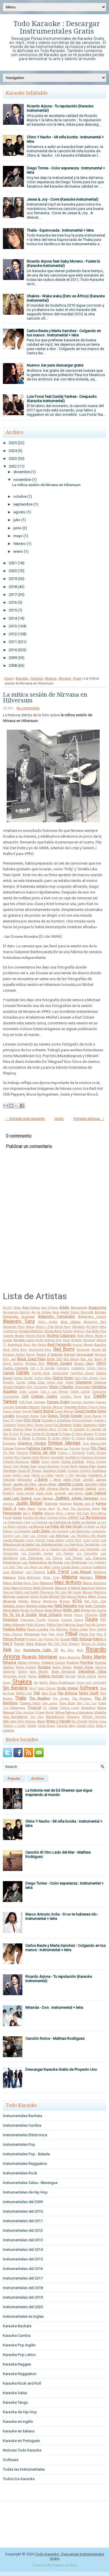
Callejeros (78, 1368)
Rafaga (86, 1639)
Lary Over (21, 1536)
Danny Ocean (12, 1411)
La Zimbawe (22, 1531)
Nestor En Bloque (32, 1610)
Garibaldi (57, 1457)
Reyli (80, 1650)
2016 (13, 602)
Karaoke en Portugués (21, 2440)
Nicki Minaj (53, 1610)
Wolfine (93, 1721)
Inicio (8, 678)
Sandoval (9, 1672)
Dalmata (39, 1402)
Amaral (67, 1331)
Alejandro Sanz (19, 1321)
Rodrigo (73, 1662)
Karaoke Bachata (17, 2326)
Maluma (69, 1577)
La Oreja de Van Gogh (63, 1526)
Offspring (91, 1615)
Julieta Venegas (84, 1498)
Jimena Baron (57, 1488)
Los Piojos (74, 1558)
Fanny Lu (61, 1448)
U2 (45, 1708)
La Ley (101, 1522)
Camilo (22, 1372)
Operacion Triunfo (33, 1620)
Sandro (22, 1672)
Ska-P (33, 1688)
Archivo (37, 1779)
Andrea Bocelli (36, 1336)
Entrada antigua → (89, 1118)
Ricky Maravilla (70, 1657)
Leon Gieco (55, 1540)
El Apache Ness (44, 1429)
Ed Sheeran (63, 1425)
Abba (17, 1308)
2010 (13, 650)
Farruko (74, 1448)
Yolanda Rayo (65, 1726)
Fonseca (22, 1453)
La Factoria (57, 1522)
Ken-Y (27, 1513)
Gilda (35, 1461)
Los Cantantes (90, 1549)
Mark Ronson (43, 1588)
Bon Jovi (87, 1359)
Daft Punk (26, 1402)
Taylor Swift (88, 1693)
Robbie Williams (29, 1663)
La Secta (88, 1526)
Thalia (20, 1698)
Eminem (9, 1443)
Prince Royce (14, 1639)
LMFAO (73, 1517)
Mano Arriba (12, 1583)
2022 (13, 466)
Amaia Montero (31, 1331)
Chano (69, 1382)
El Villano (78, 1438)
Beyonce (100, 1354)
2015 (13, 610)
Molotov (23, 1601)
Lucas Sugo (70, 1567)
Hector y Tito (64, 1475)
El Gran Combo (30, 1434)
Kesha (37, 1513)
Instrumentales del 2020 (23, 2307)
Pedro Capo (78, 1629)
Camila (8, 1373)
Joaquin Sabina (83, 1488)
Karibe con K (83, 1504)
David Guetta (85, 1411)
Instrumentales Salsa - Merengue (30, 2182)
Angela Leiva (23, 1340)
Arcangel (89, 1340)
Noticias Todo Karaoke (22, 2450)
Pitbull (71, 1633)
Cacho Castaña (15, 1368)
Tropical (34, 1707)
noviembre (22, 479)
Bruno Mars (84, 1363)
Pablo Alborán (14, 1625)
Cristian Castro (44, 1396)
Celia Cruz (36, 1382)
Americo (79, 1331)
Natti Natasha (65, 1605)
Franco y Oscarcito (71, 1453)
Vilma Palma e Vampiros (74, 1712)
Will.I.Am (10, 1721)
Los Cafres (69, 1549)
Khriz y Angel (65, 1513)
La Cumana (39, 1522)
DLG (87, 1396)
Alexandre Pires (14, 1327)
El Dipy (14, 1434)
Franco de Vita (43, 1452)
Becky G (43, 1354)
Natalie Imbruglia (39, 1606)
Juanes (62, 1498)
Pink (44, 1634)
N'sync (65, 1601)
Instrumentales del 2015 (23, 2259)
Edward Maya (22, 1429)
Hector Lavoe (21, 1475)
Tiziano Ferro (29, 1703)
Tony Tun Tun (86, 1703)
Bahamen (83, 1350)
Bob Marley (71, 1359)
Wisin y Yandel (58, 1721)
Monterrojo (50, 1601)
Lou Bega (30, 1567)
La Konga (88, 1522)
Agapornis (97, 1307)
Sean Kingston (63, 1671)
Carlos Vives (62, 1378)
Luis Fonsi (58, 1571)
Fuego (26, 1457)
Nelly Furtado (95, 1606)
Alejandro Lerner (92, 1316)
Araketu (76, 1340)
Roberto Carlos (53, 1662)
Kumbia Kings (57, 1517)
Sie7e (43, 1682)
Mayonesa (47, 1592)
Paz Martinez (59, 1629)
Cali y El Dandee (42, 1368)
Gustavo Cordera (79, 1471)
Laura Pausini (14, 1540)
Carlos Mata (42, 1378)
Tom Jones (49, 1703)
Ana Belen (93, 1331)
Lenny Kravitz (35, 1540)
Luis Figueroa (35, 1572)
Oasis (78, 1615)
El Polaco (65, 1434)
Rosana (44, 1667)
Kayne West (46, 1509)
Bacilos (100, 1345)
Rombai (86, 1662)
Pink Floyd (56, 1634)
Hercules (81, 1475)
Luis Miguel (81, 1572)
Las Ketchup (59, 1536)
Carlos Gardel (23, 1378)
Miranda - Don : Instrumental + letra (54, 2007)
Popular (14, 1779)
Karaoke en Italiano (19, 2431)
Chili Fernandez (37, 1387)
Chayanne (84, 1382)
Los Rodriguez (75, 1562)
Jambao (88, 1480)
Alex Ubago (70, 1322)
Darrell (27, 1411)
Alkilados (78, 1327)
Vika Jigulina (24, 1712)
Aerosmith (79, 1308)
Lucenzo (86, 1567)
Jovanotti (60, 1493)
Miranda (9, 1601)
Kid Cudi (83, 1513)
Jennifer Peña (95, 1484)
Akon (55, 1312)
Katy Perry (27, 1508)
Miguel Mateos (77, 1597)
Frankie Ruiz (11, 1457)
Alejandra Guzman (19, 1316)
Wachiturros (55, 1717)
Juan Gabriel (95, 1493)
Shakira (22, 1681)
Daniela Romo (76, 1407)
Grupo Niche (69, 1466)
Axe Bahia (39, 1345)
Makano (9, 1577)
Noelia (68, 1615)
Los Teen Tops (13, 1567)
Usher (53, 1708)
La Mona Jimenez (15, 1526)
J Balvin (41, 1479)
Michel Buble (39, 1597)
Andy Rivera (85, 1336)
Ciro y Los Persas (54, 1392)
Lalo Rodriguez (80, 1531)
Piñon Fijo (87, 1634)
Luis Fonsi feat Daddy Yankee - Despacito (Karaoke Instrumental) (62, 398)
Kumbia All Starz (35, 1517)
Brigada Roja (34, 1363)
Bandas (22, 678)
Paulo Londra (37, 1629)
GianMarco (72, 1457)
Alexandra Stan (94, 1322)
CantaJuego (60, 1373)
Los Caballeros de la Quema (39, 1549)
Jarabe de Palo (24, 1484)
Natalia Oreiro (14, 1606)
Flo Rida (9, 1453)
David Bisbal (43, 1411)
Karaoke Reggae (17, 2364)
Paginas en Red (64, 2565)
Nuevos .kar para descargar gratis (55, 365)
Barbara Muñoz (14, 1354)
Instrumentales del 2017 (23, 2278)
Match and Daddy (27, 1592)
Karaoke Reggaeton (19, 2374)
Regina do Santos (93, 1644)
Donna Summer (82, 1420)
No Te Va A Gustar (20, 1614)
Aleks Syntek (48, 1322)
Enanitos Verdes (32, 1443)
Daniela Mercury (52, 1407)
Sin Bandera (15, 1688)
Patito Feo (54, 1625)
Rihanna (9, 1662)
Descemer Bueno (27, 1416)
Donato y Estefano (56, 1420)
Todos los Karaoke (19, 2479)
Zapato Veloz (85, 1726)
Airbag (46, 1312)
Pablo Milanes (35, 1625)
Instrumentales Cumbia (22, 2125)
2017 (13, 594)
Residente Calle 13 (40, 1650)
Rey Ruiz (67, 1650)
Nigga (85, 1610)
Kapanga (65, 1504)
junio (17, 528)
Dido (43, 1416)
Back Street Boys (15, 1350)
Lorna (95, 1540)
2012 (13, 634)
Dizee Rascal (93, 1416)
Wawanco (73, 1717)
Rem (17, 1650)
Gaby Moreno (41, 1457)
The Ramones (82, 1698)
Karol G (9, 1508)
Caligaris (63, 1368)
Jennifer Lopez (70, 1484)
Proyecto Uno (34, 1639)
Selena (32, 1676)
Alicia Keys (63, 1327)
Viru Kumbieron (15, 1717)
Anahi (19, 1336)
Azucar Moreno (82, 1345)
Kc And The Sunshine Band (78, 1509)
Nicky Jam (71, 1610)
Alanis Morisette (82, 1312)
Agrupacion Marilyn (16, 1312)
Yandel (31, 1726)
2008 (13, 665)
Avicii (27, 1345)
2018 (13, 587)
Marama (46, 1583)
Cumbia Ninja (70, 1396)
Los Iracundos (87, 1553)
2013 (13, 626)
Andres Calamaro (61, 1335)
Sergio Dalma (86, 1676)
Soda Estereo (47, 1688)
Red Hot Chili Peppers (64, 1644)
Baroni (30, 1354)
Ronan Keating (26, 1667)
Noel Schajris (50, 1614)
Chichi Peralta (14, 1387)
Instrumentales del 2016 (23, 2268)
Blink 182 (54, 1359)
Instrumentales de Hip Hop (25, 2192)
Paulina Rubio (14, 1629)
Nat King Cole (95, 1601)
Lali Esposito (60, 1531)
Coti (25, 1396)
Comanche (99, 1392)
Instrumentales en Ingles (23, 2316)
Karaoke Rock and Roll (22, 2383)
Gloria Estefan (72, 1462)
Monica (36, 1601)
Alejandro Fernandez (56, 1316)
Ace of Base (49, 1308)
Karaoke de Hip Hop (20, 2412)
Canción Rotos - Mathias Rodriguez (55, 2038)
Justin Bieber (29, 1503)
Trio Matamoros (14, 1708)
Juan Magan (43, 1498)
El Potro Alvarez (83, 1434)
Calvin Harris (96, 1368)
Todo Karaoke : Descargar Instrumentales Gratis (56, 27)
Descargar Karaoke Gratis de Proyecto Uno (61, 2069)
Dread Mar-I (25, 1425)
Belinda (57, 1354)
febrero (19, 543)
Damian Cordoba (82, 1402)
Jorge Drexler (25, 1493)
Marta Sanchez (82, 1588)
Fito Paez (98, 1448)
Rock (77, 678)
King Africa (98, 1513)
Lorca (86, 1540)
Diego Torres (59, 1416)
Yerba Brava (46, 1726)
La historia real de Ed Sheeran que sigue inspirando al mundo (58, 1792)
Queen (65, 1639)
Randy (19, 1644)
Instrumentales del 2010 (23, 2211)
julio (16, 520)
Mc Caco (61, 1592)
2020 (13, 571)
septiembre (23, 504)
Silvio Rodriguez (62, 1682)
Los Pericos (53, 1558)
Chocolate (83, 1387)
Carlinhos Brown (82, 1373)
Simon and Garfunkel (91, 1683)
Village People (44, 1712)
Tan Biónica (67, 1693)
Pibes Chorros (13, 1634)
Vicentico (88, 1708)
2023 (13, 458)
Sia (36, 1683)
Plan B (101, 1634)
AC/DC (7, 1308)
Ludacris (99, 1567)
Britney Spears (59, 1363)
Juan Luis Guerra (17, 1498)
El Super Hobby (59, 1438)
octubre (19, 496)
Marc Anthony (67, 1582)
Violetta (100, 1712)
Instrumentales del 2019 (23, 2297)
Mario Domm (21, 1588)
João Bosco (75, 1493)
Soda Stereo (67, 1688)
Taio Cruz (48, 1693)
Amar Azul (53, 1331)
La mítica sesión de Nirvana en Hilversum (46, 485)
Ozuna (91, 1619)
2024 (13, 450)
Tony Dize (67, 1703)
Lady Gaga (41, 1531)
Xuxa (102, 1721)
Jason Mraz (46, 1484)
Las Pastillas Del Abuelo (88, 1536)
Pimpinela (32, 1634)
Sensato (70, 1676)
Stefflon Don (24, 1693)
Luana (55, 1567)
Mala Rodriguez (29, 1577)
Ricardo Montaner (40, 1657)
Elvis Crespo (96, 1438)
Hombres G (97, 1475)
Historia (37, 678)
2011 (13, 642)
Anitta (39, 1340)
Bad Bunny (64, 1349)
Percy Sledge (97, 1629)
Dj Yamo (17, 1420)
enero (18, 551)
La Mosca (36, 1526)
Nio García (98, 1610)
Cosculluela (11, 1396)
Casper (21, 1382)
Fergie (85, 1448)
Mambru (86, 1577)
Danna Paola (97, 1407)
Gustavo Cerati (54, 1471)
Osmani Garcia (72, 1620)
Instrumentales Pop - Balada (26, 2154)
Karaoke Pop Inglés (19, 2345)
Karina (101, 1503)
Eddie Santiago (85, 1425)
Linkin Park (73, 1540)
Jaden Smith (72, 1480)
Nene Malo (11, 1610)
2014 (13, 618)
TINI (36, 1693)
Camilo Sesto (41, 1373)
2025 (13, 443)
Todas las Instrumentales (24, 2469)
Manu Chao (31, 1583)
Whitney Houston (94, 1717)
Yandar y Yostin (14, 1726)
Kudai (17, 1517)
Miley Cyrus (97, 1596)
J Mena (55, 1480)
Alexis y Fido (45, 1327)
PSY (103, 1620)
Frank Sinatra (96, 1453)
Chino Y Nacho (61, 1387)
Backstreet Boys (40, 1350)
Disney (76, 1416)
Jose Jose (44, 1493)
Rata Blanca (36, 1644)
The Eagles (60, 1698)
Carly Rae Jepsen (86, 1378)
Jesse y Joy (34, 1488)
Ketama (49, 1513)
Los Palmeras (31, 1558)
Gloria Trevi (11, 1466)
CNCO (101, 1363)
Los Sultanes (97, 1562)
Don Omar (32, 1420)
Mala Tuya (51, 1577)
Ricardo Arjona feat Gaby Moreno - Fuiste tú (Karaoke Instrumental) (63, 263)
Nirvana (65, 678)
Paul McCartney (95, 1625)
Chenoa (100, 1382)
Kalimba (51, 1504)
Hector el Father (42, 1475)
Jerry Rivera (12, 1488)
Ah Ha (35, 1312)
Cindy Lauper (28, 1392)
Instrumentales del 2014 (23, 2249)
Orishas (53, 1620)
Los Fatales (65, 1553)
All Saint (92, 1327)
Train (102, 1703)
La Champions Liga (16, 1522)
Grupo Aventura (48, 1466)
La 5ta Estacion (93, 1517)
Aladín (64, 1312)
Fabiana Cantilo (39, 1448)
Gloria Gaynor (96, 1462)
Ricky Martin (94, 1657)
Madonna (99, 1572)
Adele (64, 1307)
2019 (13, 578)
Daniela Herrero (27, 1407)
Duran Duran (44, 1425)
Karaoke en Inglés (18, 2421)
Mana (100, 1577)
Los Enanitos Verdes (37, 1553)
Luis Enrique (13, 1572)
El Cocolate (77, 1429)
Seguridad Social (14, 1676)
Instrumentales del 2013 (23, 2240)
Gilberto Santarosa (16, 1462)
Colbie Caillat (80, 1392)
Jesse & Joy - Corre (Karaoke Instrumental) (62, 199)
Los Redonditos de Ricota (42, 1562)
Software (89, 1688)
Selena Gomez (51, 1676)
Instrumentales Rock (20, 2173)
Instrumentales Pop (19, 2144)
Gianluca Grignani (93, 1457)
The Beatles (39, 1698)
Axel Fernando (59, 1344)
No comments (28, 708)
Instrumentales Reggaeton (25, 2163)
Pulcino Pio (51, 1639)
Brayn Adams (13, 1363)
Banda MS (99, 1350)
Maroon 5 (62, 1588)
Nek (81, 1606)
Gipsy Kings (50, 1462)
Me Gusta (74, 1592)
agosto (19, 512)
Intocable (9, 1480)
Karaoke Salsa (15, 2393)
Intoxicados (24, 1480)
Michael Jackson (16, 1596)
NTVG (77, 1601)
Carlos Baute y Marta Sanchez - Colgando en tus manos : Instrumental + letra (64, 333)
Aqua (66, 1340)
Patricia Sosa (73, 1625)
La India (73, 1522)
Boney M (100, 1359)
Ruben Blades (62, 1667)
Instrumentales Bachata (22, 2116)
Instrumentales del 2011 (23, 2221)
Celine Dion (55, 1382)
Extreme (20, 1448)
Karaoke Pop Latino (19, 2354)
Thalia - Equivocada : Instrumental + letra (60, 230)
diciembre (21, 472)
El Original (50, 1434)
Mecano (87, 1592)
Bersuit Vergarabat (79, 1354)
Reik (7, 1649)
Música (50, 678)
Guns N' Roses (29, 1471)
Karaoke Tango (15, 2402)
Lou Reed (44, 1567)
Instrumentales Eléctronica (25, 2135)
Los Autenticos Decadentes (81, 1544)
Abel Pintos (31, 1308)
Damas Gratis (58, 1402)
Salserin (100, 1667)
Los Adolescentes (48, 1544)
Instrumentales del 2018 (23, 2288)
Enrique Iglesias (64, 1443)
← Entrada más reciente (24, 1118)
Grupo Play (87, 1466)
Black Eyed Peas (31, 1359)
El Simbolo (39, 1438)
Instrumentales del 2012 (23, 2230)
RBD (74, 1639)
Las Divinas (38, 1536)
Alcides (100, 1312)
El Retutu (24, 1438)
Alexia (30, 1327)
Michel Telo (57, 1596)
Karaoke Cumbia (17, 2335)
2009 (13, 658)
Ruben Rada (84, 1667)
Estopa (8, 1448)
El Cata (63, 1429)
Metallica (100, 1592)
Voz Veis (37, 1717)
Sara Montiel (39, 1672)
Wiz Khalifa (79, 1721)
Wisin (41, 1721)
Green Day (28, 1466)
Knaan (7, 1517)
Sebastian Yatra (92, 1671)
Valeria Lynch (69, 1708)
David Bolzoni (64, 1411)
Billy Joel (9, 1359)
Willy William (27, 1721)
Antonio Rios (53, 1340)
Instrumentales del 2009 (23, 2202)
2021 (13, 563)
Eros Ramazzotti (94, 1443)
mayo (18, 536)
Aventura (15, 1345)
